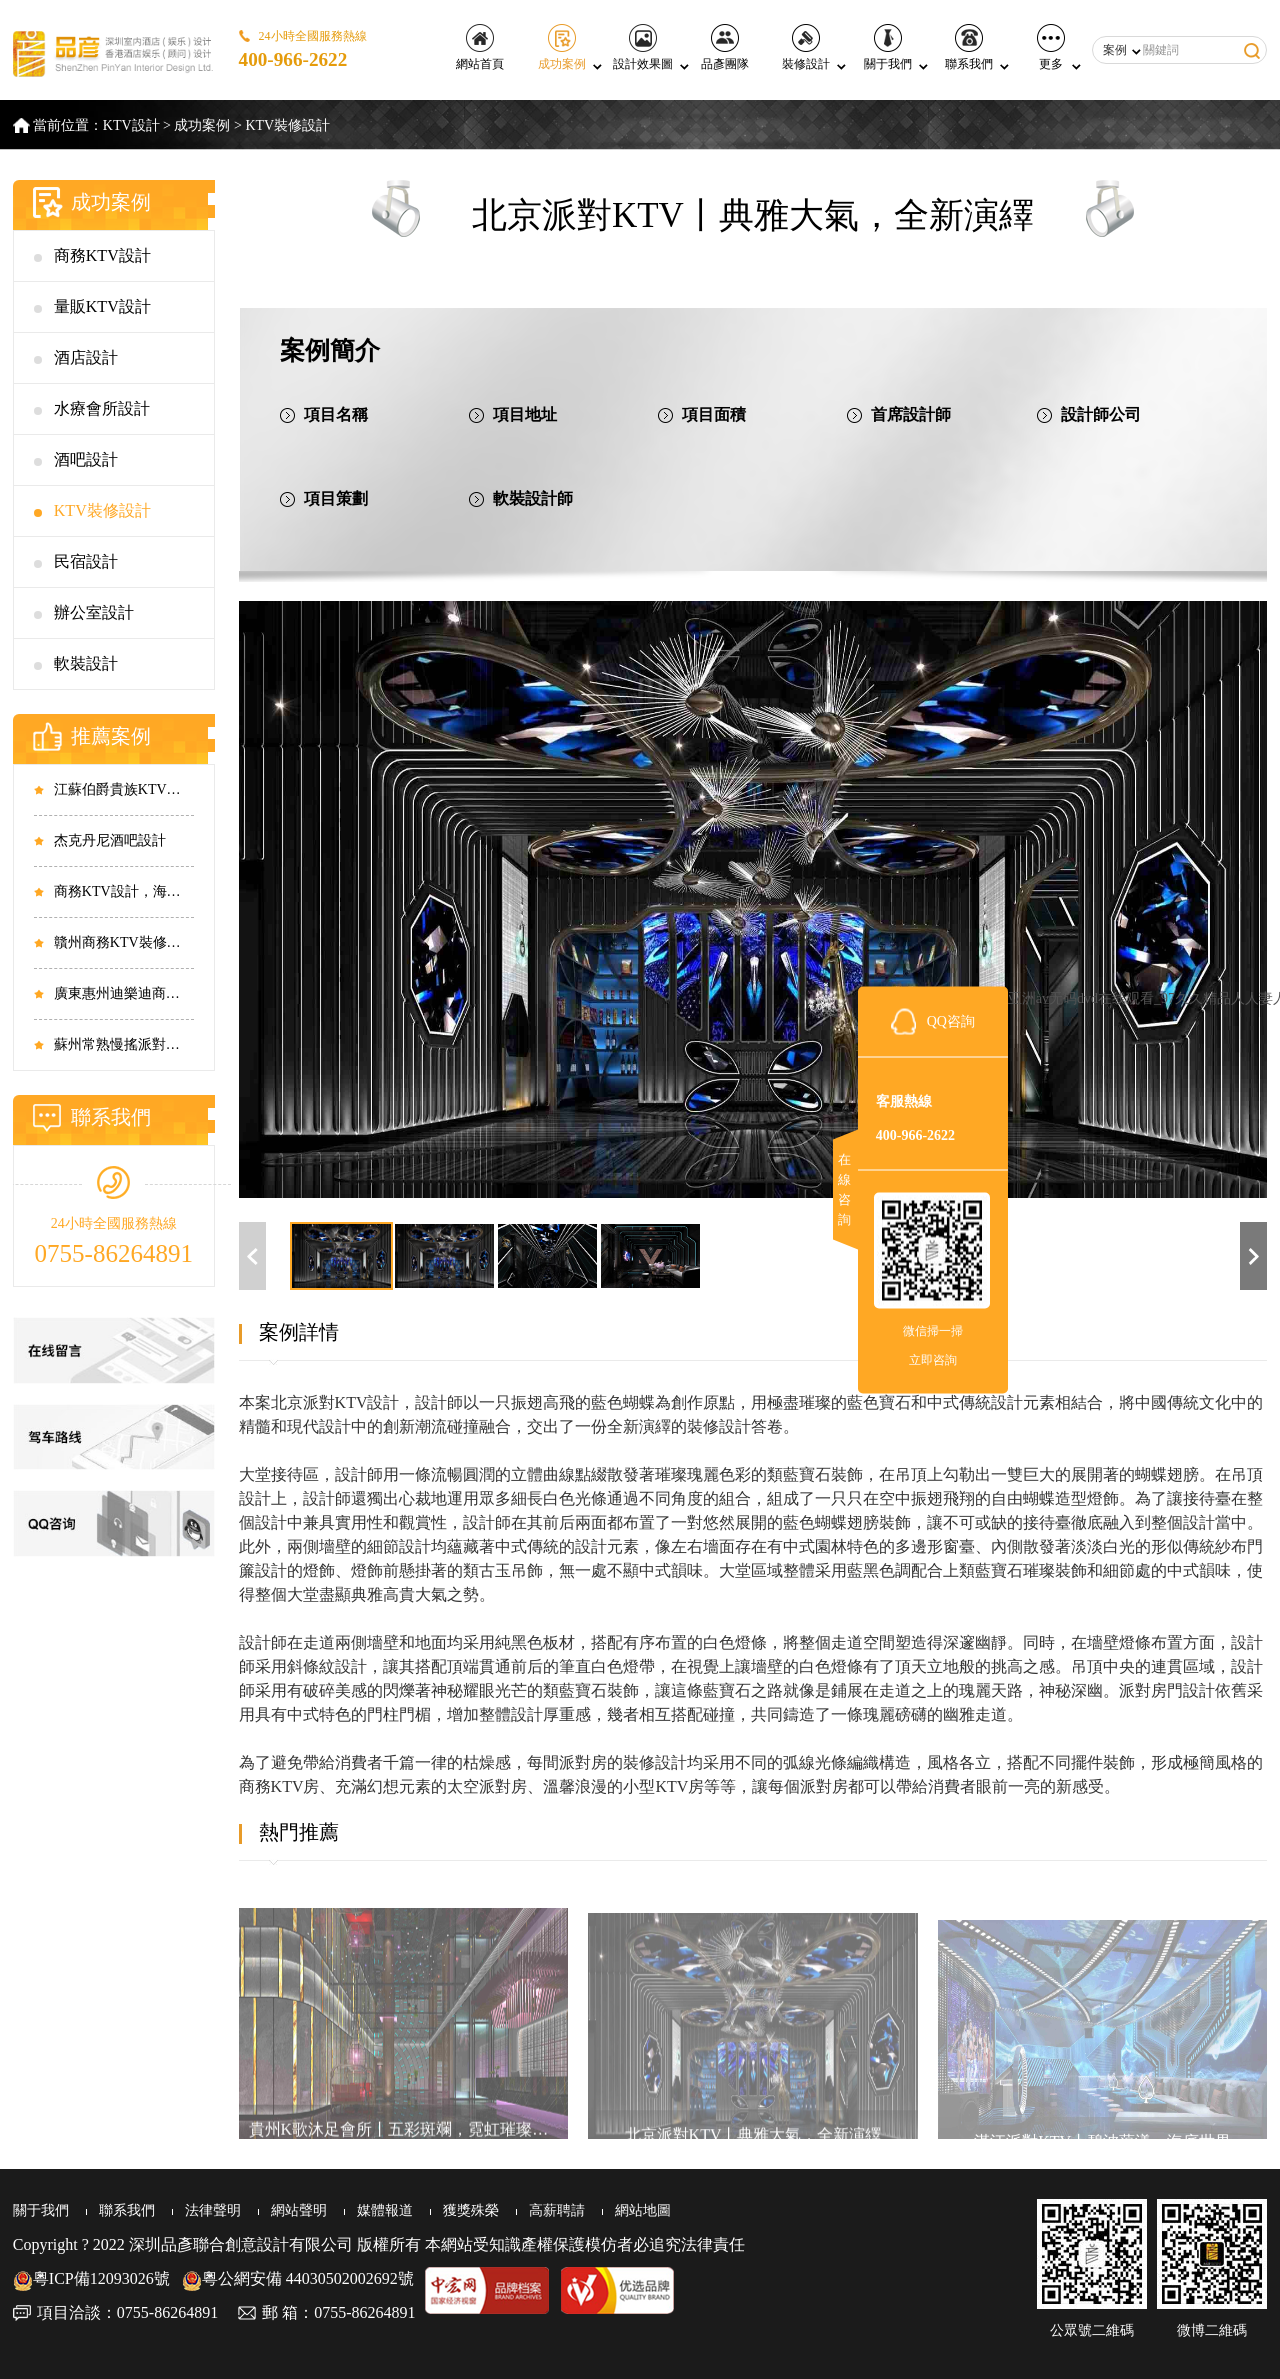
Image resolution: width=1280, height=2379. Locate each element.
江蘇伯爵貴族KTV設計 (124, 789)
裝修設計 (806, 47)
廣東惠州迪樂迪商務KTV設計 (124, 993)
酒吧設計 (86, 459)
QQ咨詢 (951, 1020)
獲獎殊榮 (471, 2210)
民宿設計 (86, 561)
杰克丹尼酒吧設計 (110, 840)
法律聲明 (213, 2210)
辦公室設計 (94, 612)
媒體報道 (385, 2210)
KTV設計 (131, 125)
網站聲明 (299, 2210)
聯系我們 (969, 47)
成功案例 (562, 47)
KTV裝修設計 (287, 125)
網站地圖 (643, 2210)
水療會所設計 (102, 408)
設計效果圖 (643, 47)
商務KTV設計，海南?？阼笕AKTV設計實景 (124, 891)
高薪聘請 (557, 2210)
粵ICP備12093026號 (91, 2278)
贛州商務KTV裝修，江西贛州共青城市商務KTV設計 (124, 942)
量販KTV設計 (102, 306)
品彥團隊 (725, 47)
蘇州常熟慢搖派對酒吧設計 (124, 1044)
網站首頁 (480, 47)
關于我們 (888, 47)
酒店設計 (86, 357)
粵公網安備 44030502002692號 (298, 2278)
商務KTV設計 (102, 255)
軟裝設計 (86, 663)
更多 (1051, 47)
